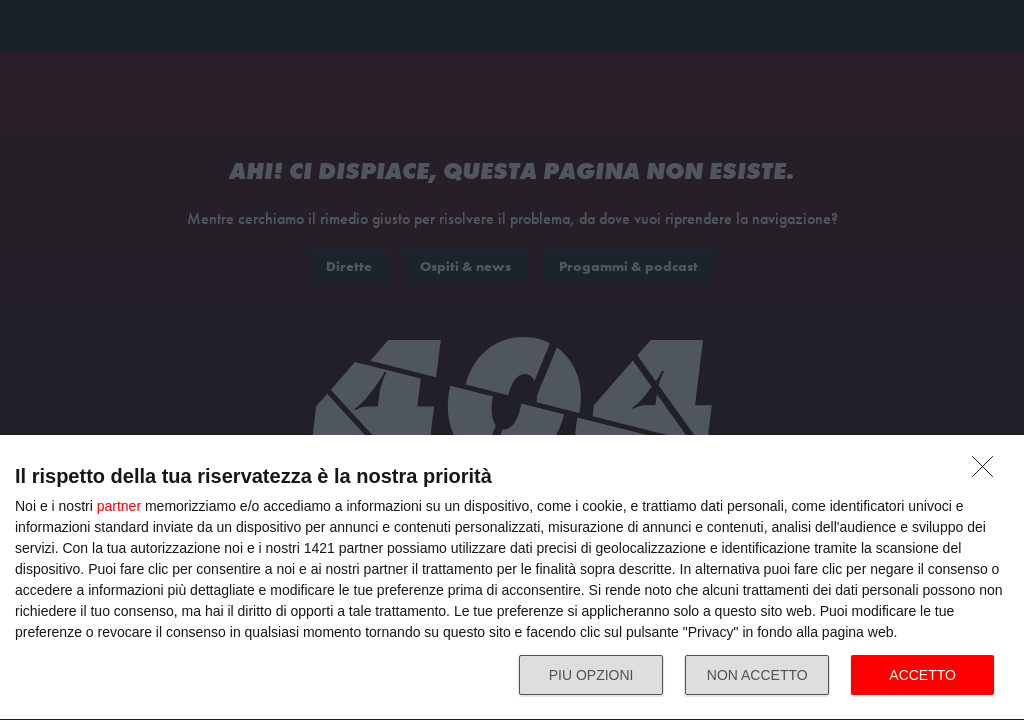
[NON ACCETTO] (988, 472)
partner (119, 506)
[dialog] (512, 578)
